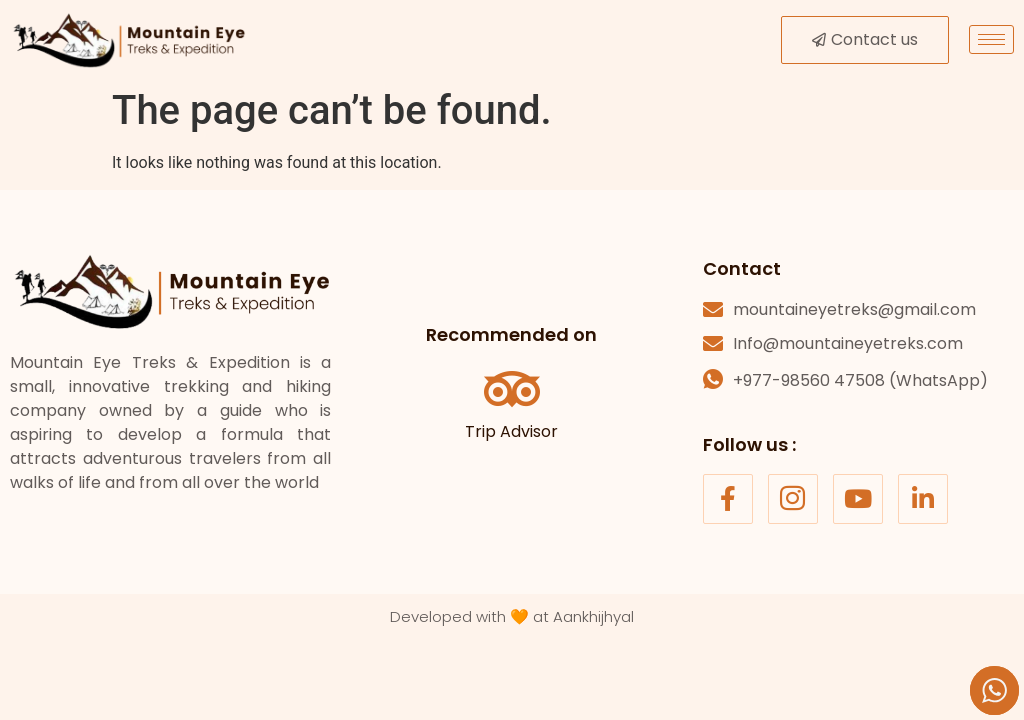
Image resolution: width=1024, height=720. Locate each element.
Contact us (865, 39)
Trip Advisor (511, 431)
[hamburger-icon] (991, 39)
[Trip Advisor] (512, 389)
